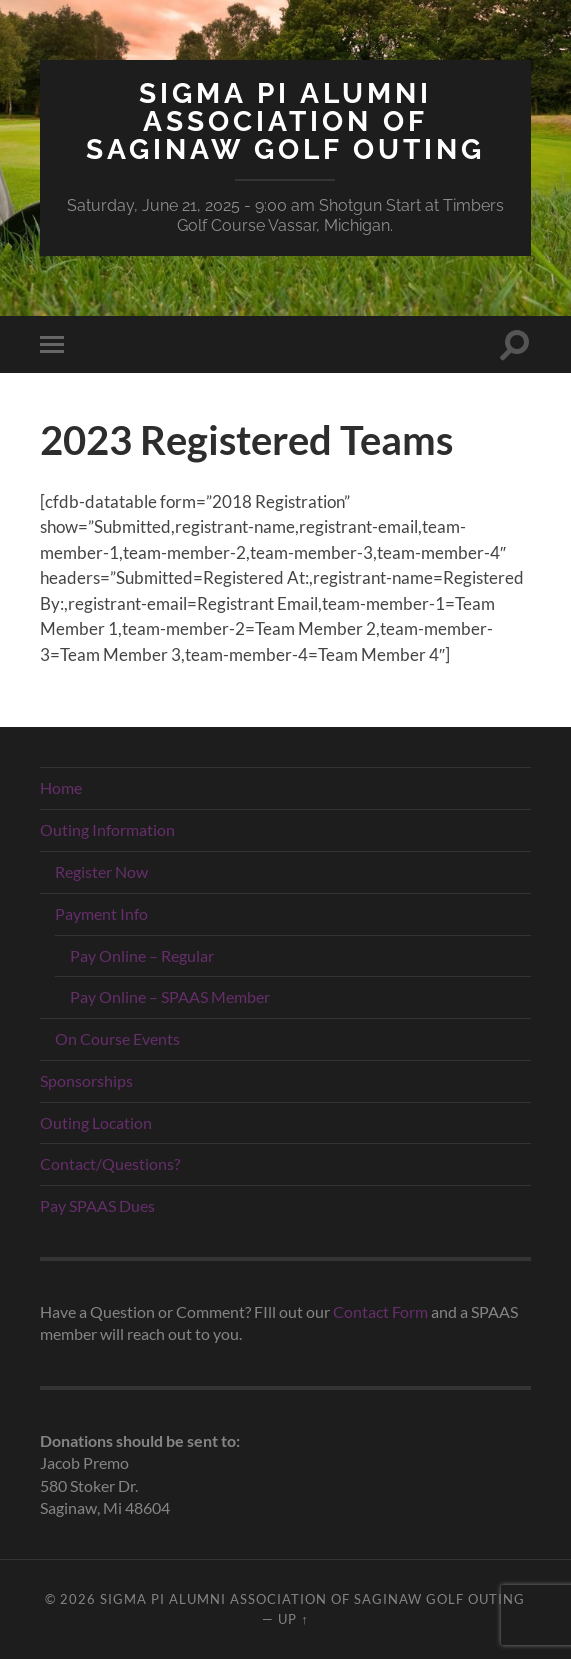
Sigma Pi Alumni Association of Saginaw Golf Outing (285, 121)
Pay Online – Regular (142, 955)
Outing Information (107, 829)
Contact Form (380, 1311)
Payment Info (101, 913)
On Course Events (117, 1038)
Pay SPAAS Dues (97, 1205)
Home (61, 787)
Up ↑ (293, 1619)
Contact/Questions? (110, 1163)
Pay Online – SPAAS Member (170, 996)
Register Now (101, 871)
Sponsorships (86, 1080)
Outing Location (96, 1122)
